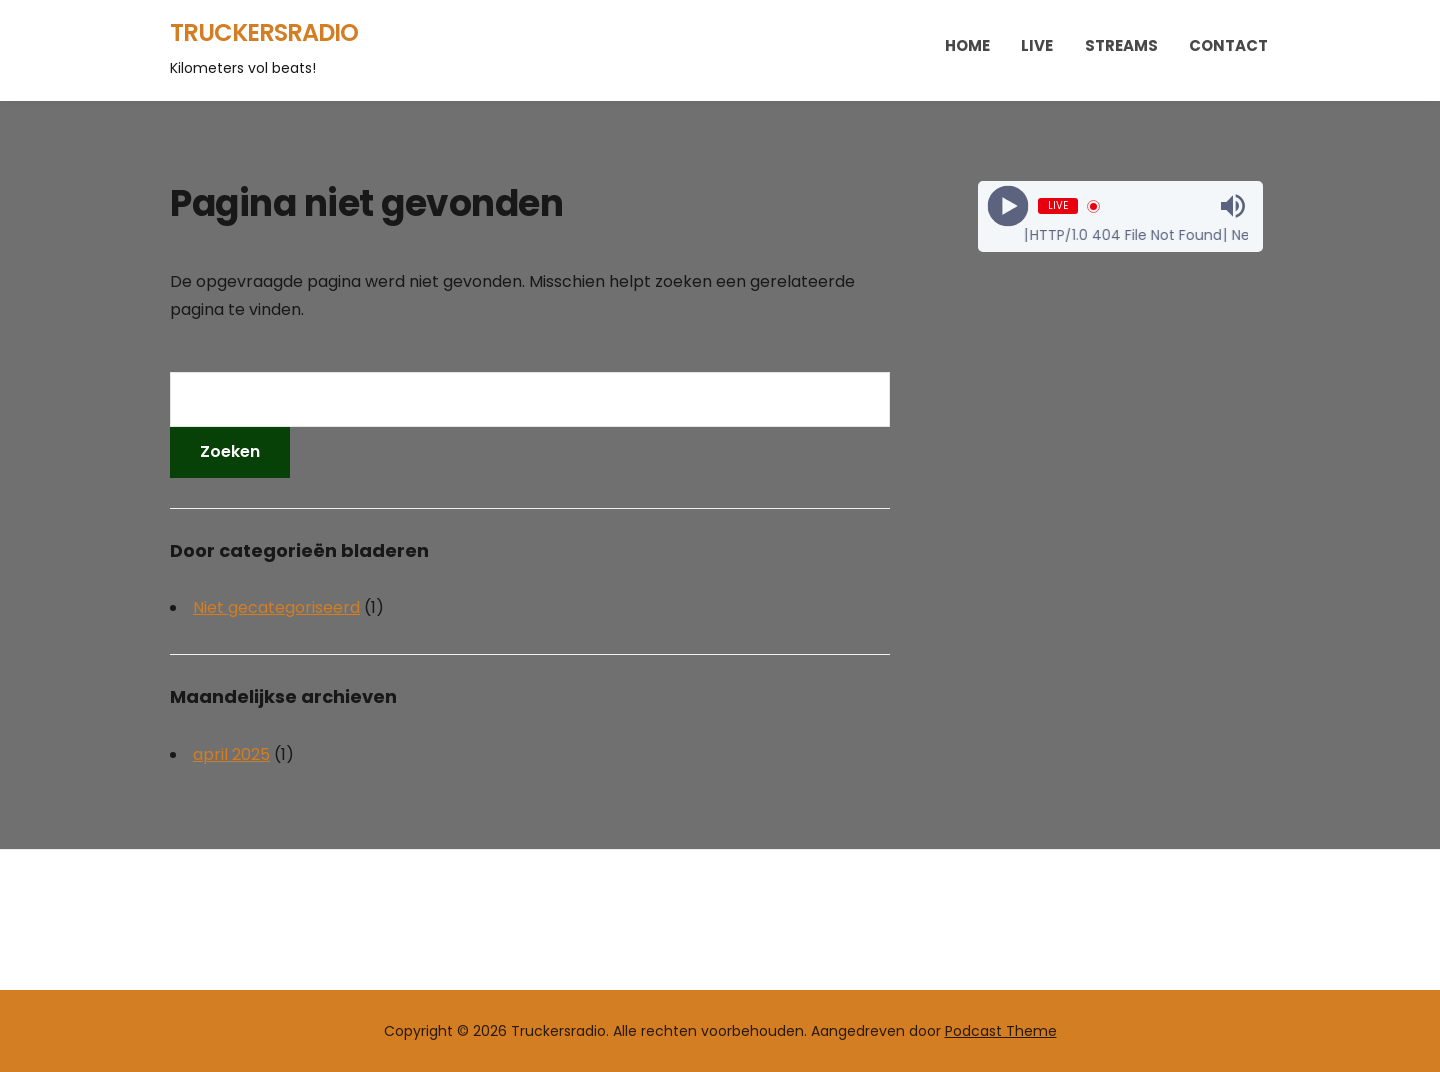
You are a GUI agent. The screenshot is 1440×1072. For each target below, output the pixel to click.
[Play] (1007, 206)
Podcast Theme (1001, 1031)
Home (967, 45)
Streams (1121, 45)
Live (1037, 45)
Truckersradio (264, 32)
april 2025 (231, 754)
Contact (1228, 45)
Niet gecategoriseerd (276, 607)
